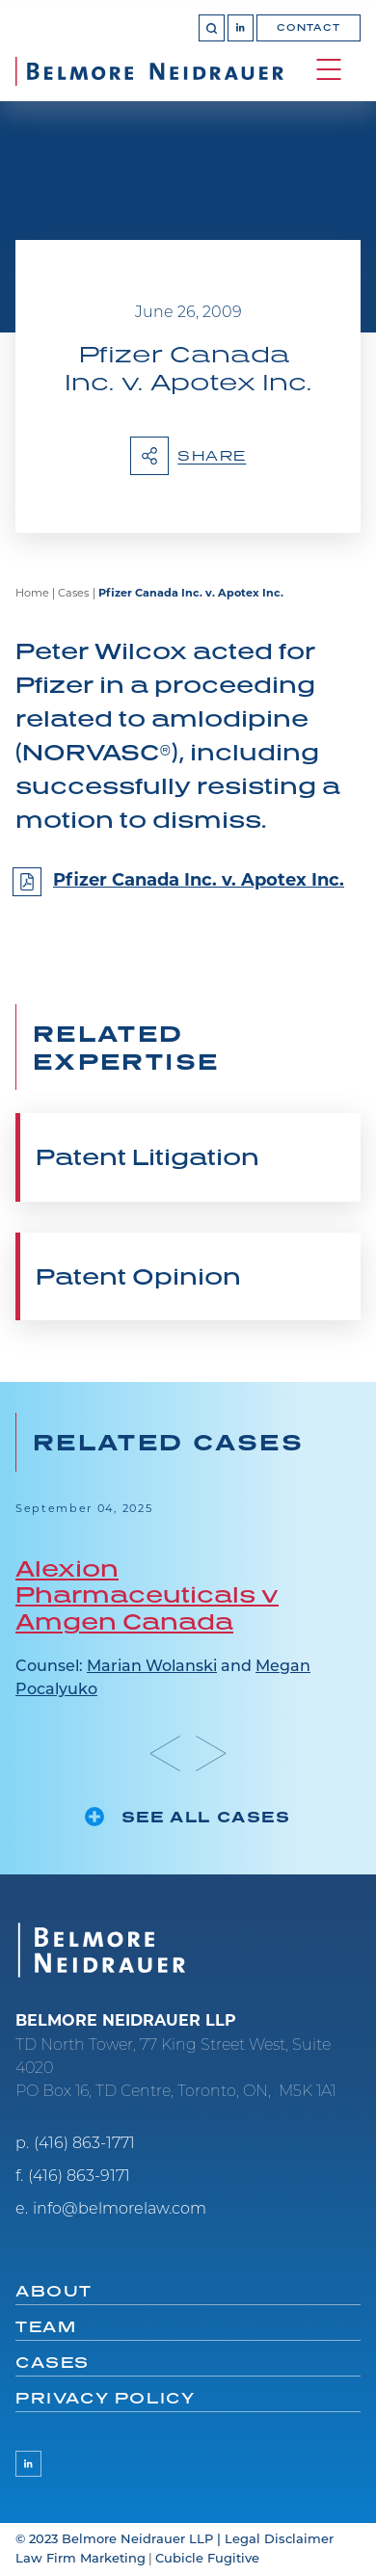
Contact (308, 27)
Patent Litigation (147, 1157)
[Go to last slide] (164, 1753)
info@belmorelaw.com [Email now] (119, 2209)
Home (32, 594)
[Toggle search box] (212, 27)
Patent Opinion (138, 1276)
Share (188, 455)
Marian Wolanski (152, 1667)
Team (45, 2326)
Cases (73, 594)
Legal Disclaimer (279, 2540)
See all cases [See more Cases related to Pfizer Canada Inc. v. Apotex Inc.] (206, 1816)
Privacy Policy (105, 2397)
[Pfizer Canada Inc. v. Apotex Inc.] (188, 889)
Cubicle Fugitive (207, 2559)
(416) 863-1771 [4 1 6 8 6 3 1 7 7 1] (84, 2144)
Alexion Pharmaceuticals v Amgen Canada (147, 1594)
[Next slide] (211, 1753)
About (54, 2290)
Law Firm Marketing (80, 2559)
